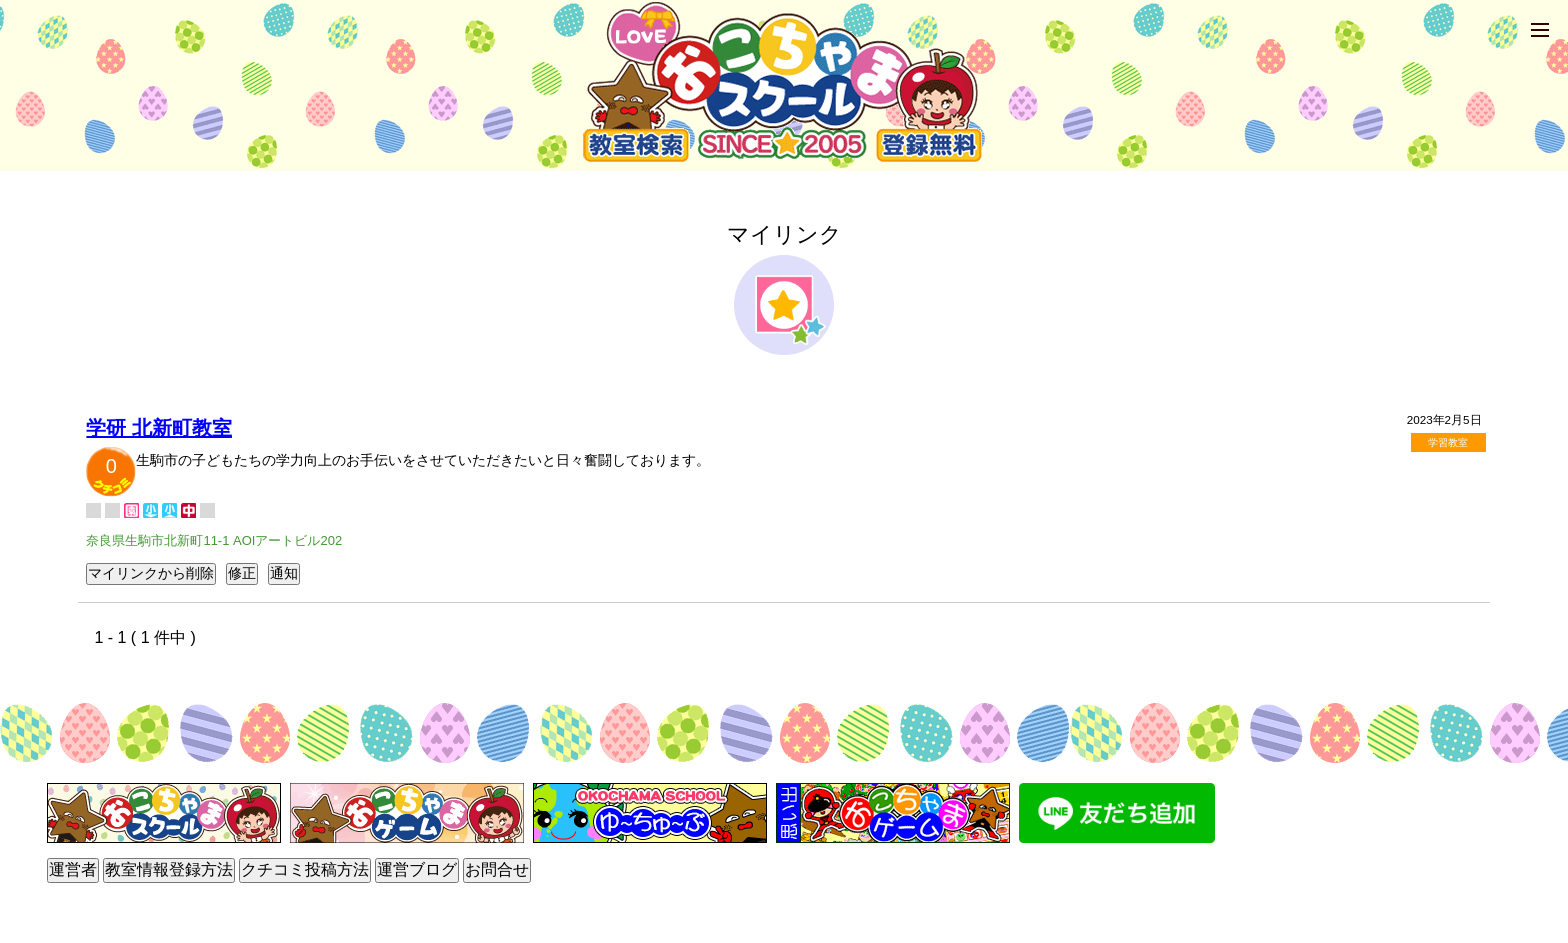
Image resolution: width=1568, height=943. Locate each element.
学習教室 (1448, 442)
